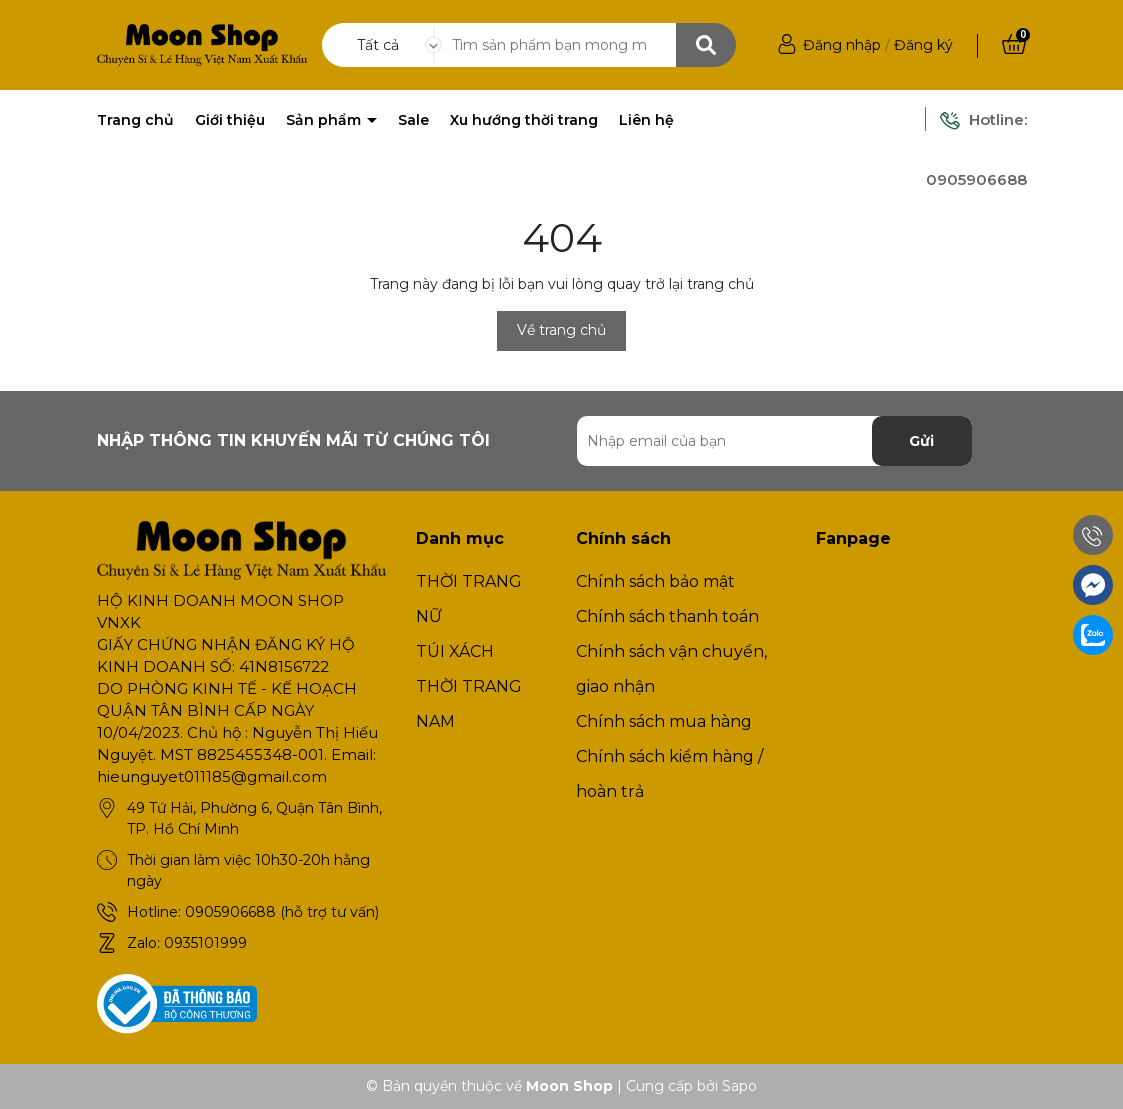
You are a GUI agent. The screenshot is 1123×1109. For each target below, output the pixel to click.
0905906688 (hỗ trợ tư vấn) (282, 912)
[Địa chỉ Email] (774, 441)
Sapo (739, 1086)
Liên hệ (646, 120)
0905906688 (976, 179)
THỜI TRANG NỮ (469, 599)
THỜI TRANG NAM (469, 704)
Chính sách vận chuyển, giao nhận (671, 669)
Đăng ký (923, 45)
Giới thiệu (230, 120)
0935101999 (205, 943)
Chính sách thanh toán (667, 616)
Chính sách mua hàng (664, 721)
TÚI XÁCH (455, 651)
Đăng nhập (842, 45)
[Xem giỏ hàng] (1014, 45)
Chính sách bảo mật (655, 581)
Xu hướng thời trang (524, 120)
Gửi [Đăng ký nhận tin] (921, 441)
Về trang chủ (561, 330)
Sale (413, 120)
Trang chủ (135, 120)
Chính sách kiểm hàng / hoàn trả (669, 774)
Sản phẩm (325, 120)
